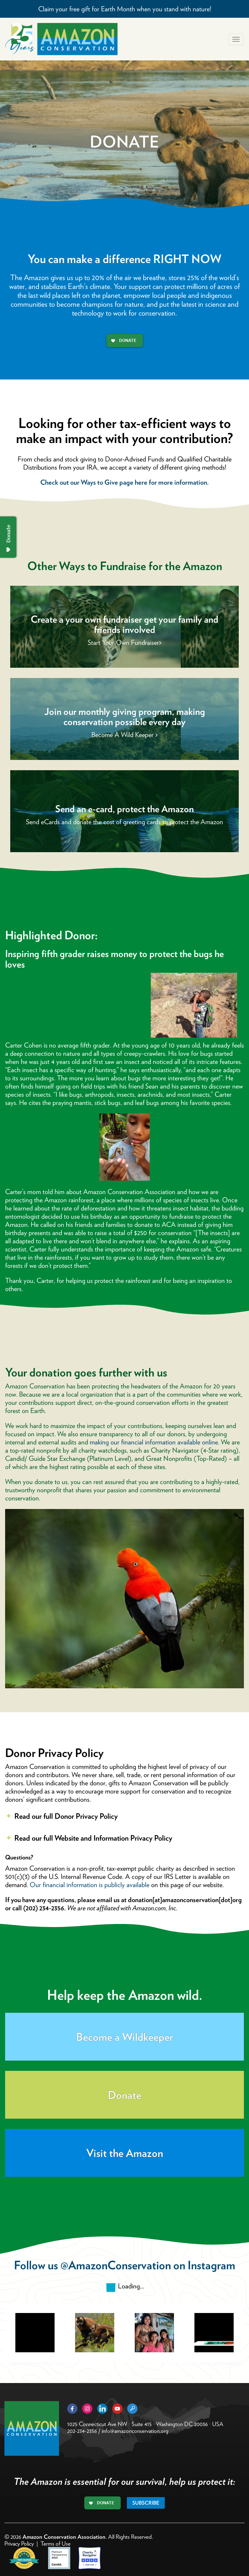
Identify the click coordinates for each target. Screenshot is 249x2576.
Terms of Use (56, 2543)
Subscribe (145, 2503)
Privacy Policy (19, 2543)
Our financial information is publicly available (89, 1885)
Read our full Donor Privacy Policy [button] (61, 1816)
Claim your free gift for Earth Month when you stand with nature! (124, 9)
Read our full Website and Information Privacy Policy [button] (88, 1837)
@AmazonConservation (115, 2265)
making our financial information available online (154, 1442)
